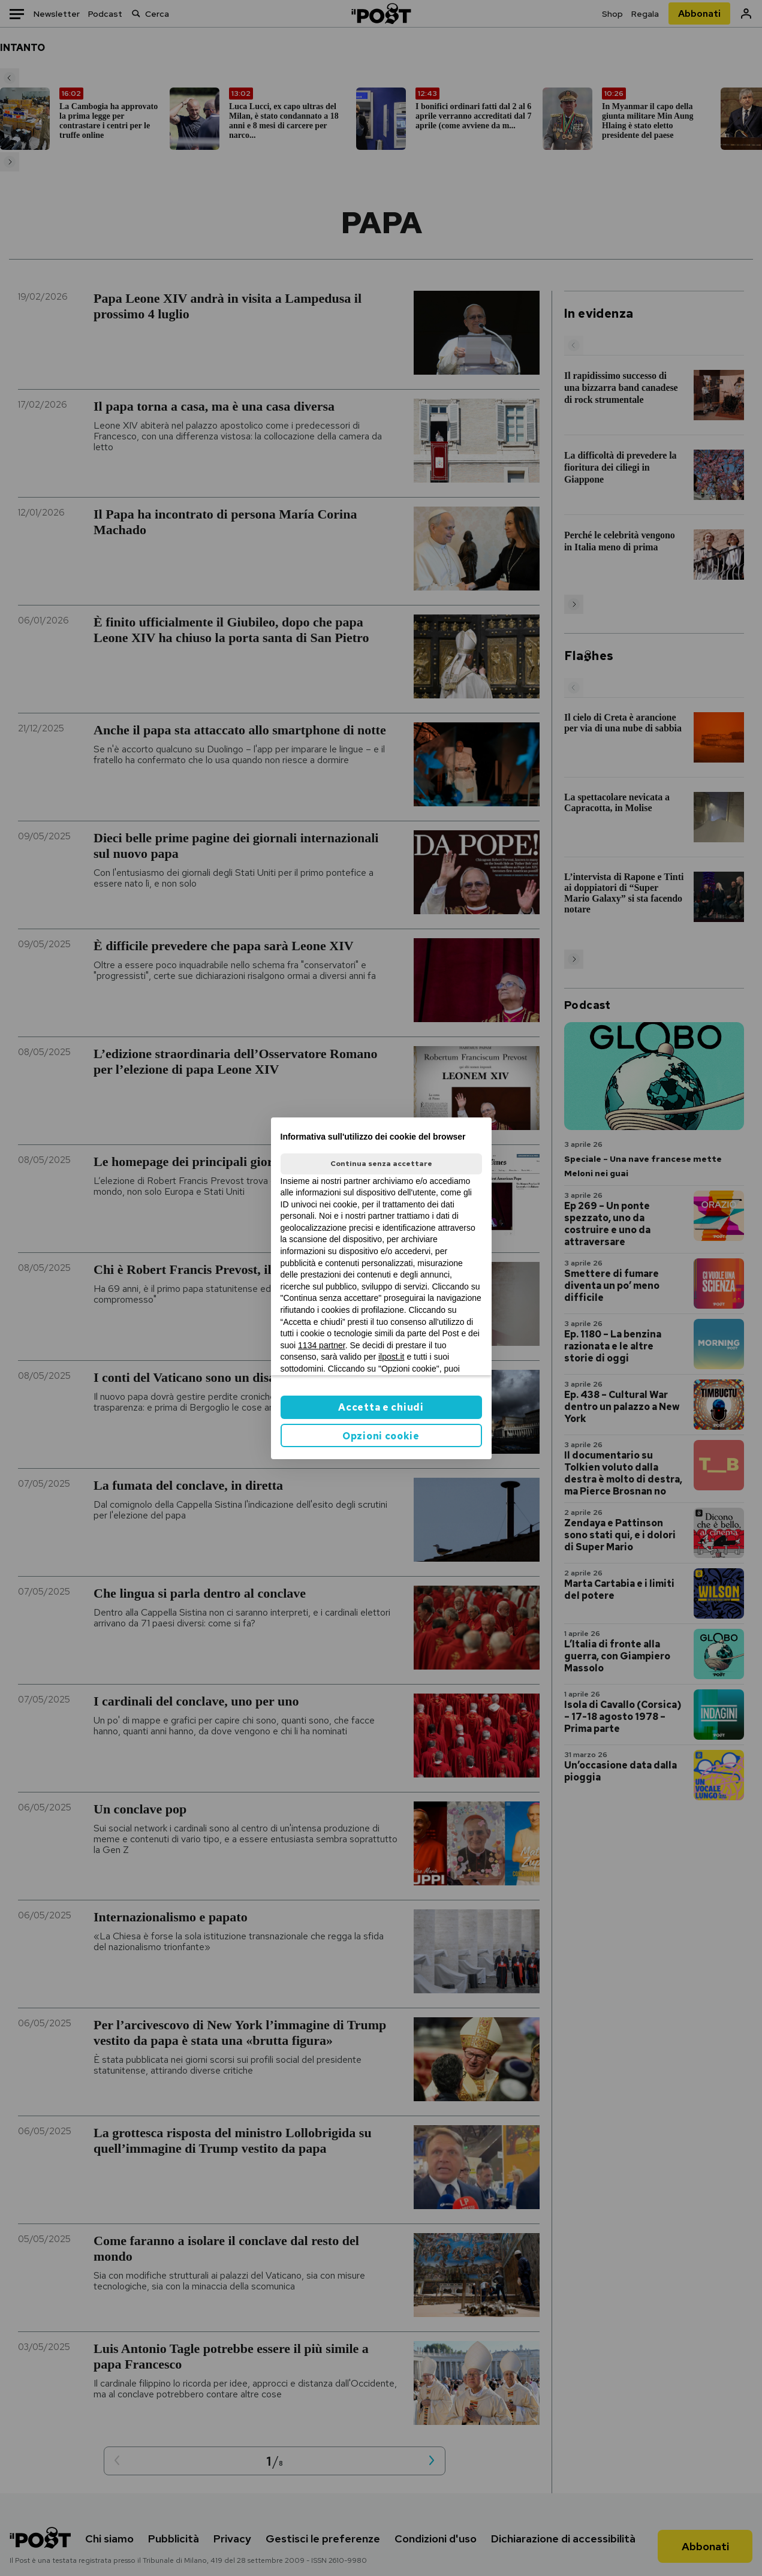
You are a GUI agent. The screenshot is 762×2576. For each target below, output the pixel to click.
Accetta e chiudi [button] (380, 1407)
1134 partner (321, 1345)
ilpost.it (391, 1356)
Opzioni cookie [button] (381, 1436)
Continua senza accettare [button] (381, 1163)
